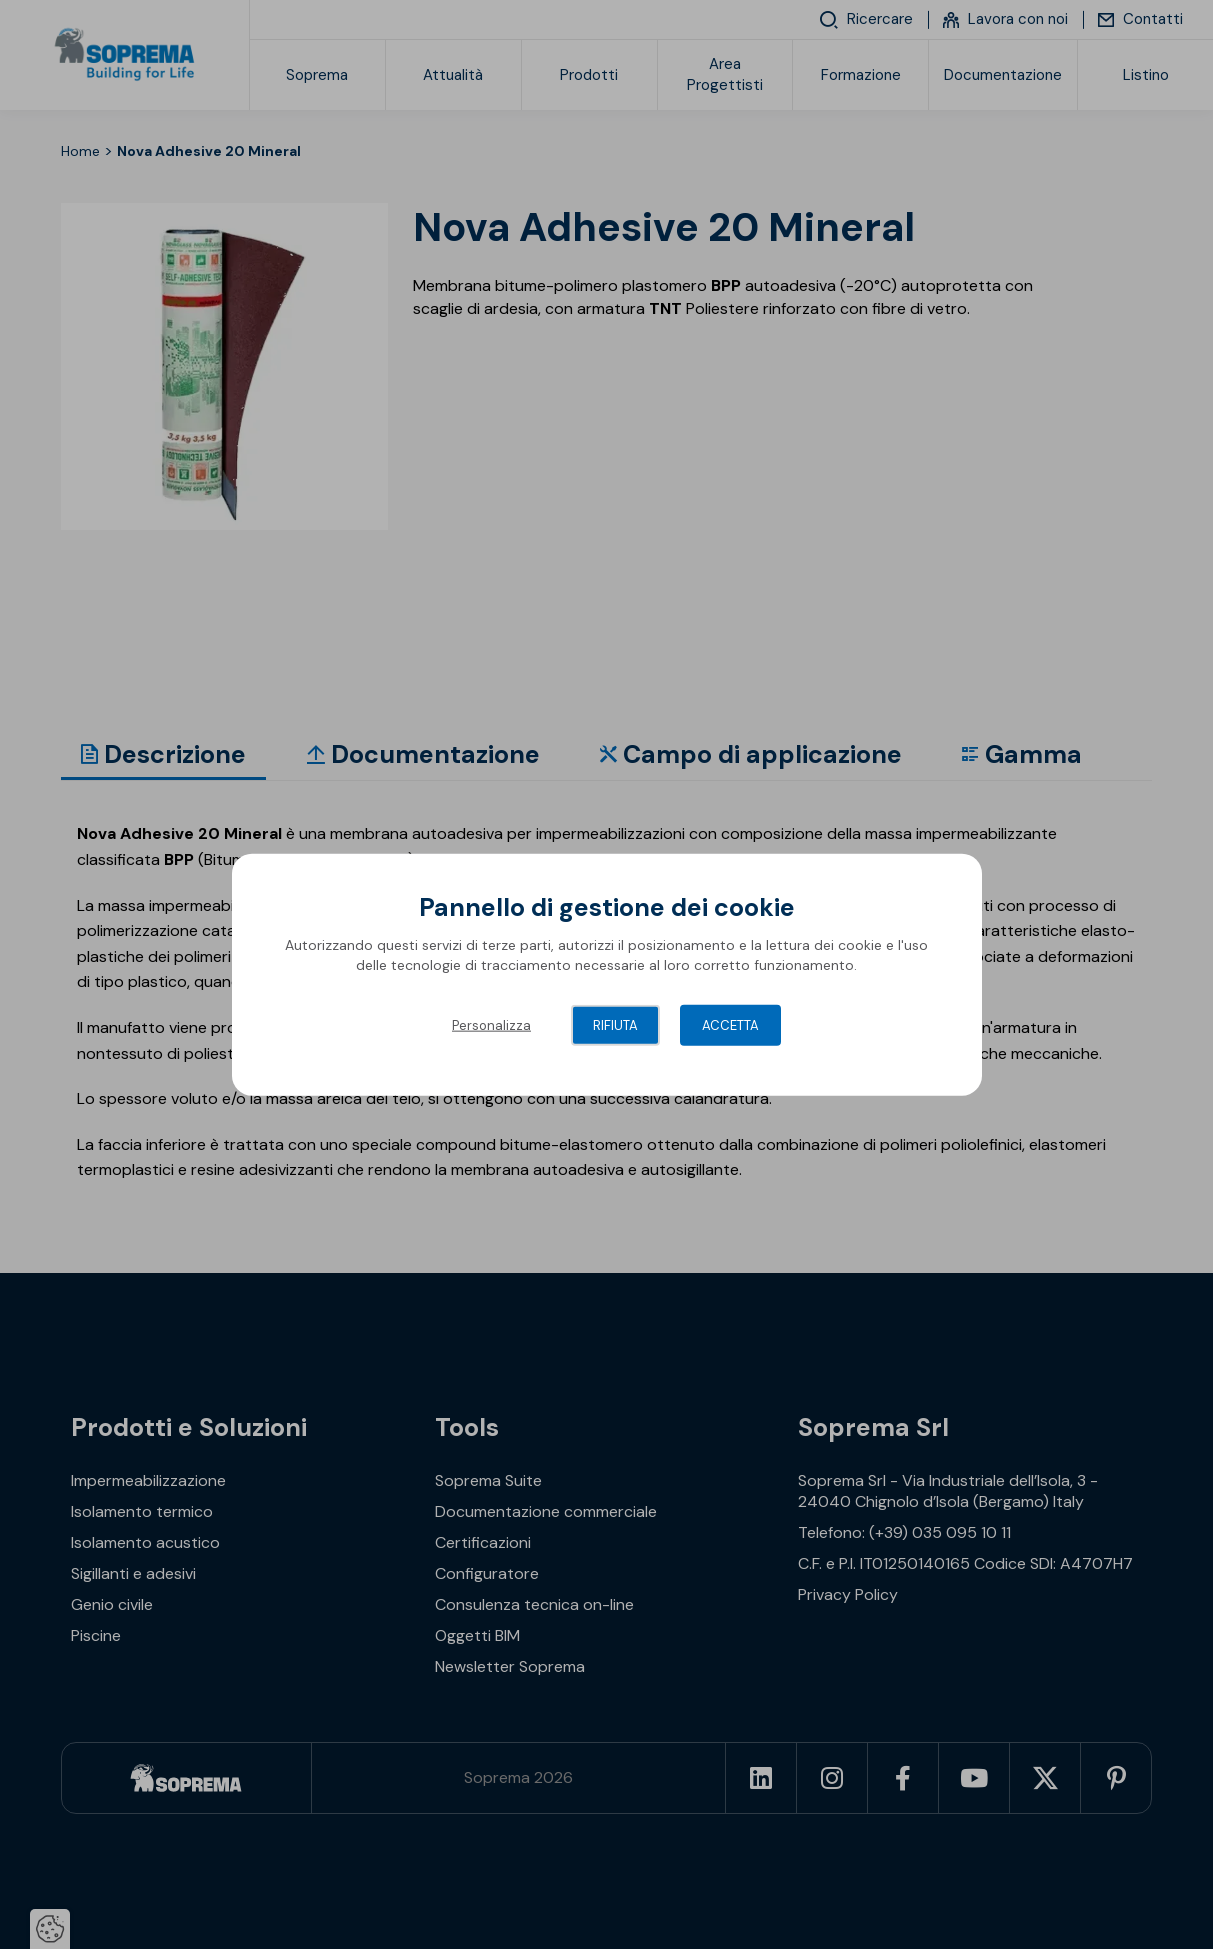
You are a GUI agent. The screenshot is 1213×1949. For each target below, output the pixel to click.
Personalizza (491, 1025)
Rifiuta (615, 1025)
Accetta (730, 1025)
